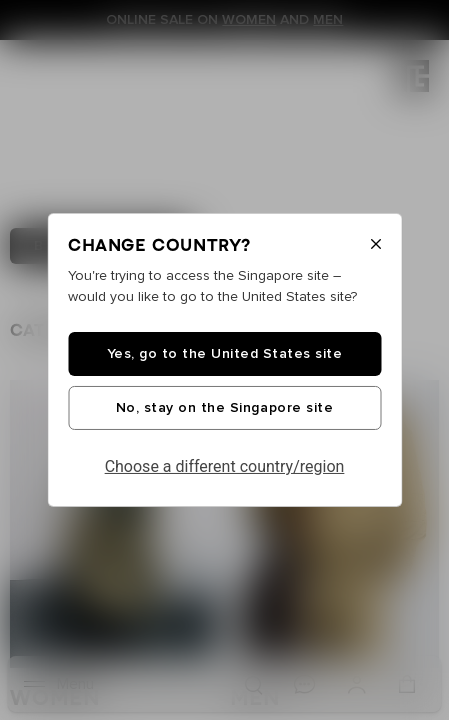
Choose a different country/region (225, 466)
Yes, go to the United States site (225, 354)
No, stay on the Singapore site (224, 408)
